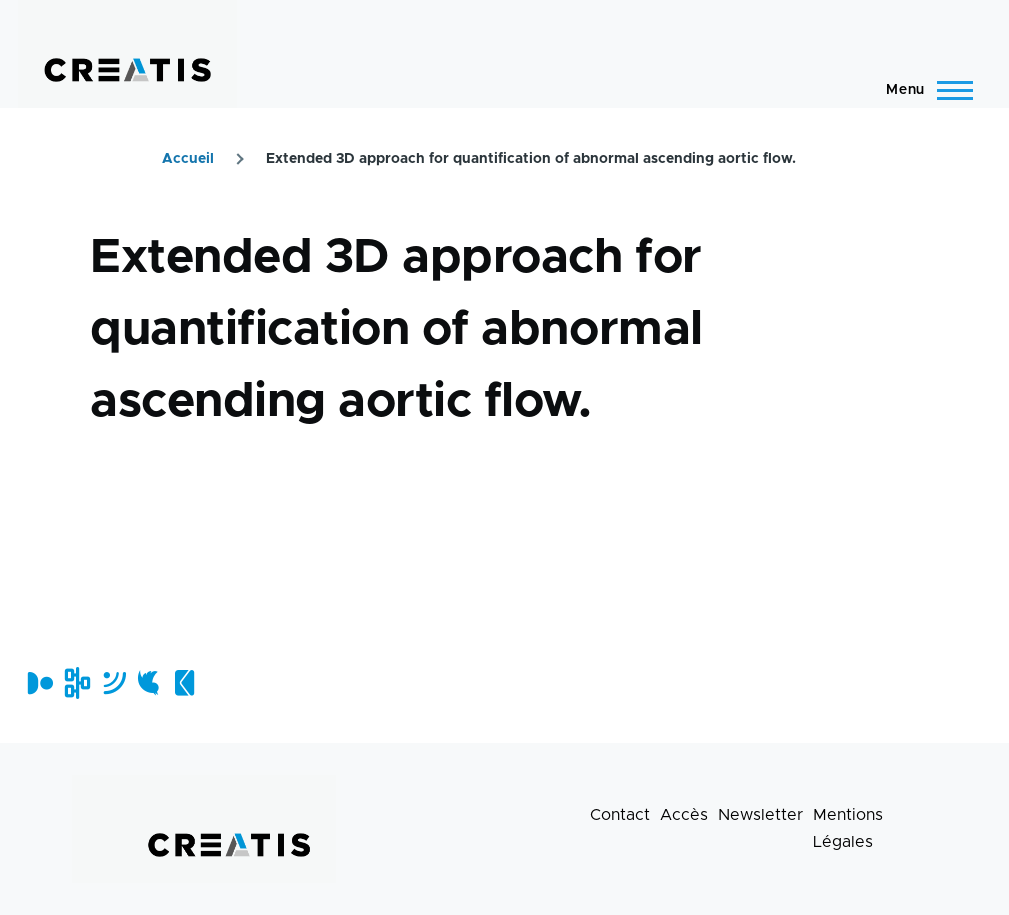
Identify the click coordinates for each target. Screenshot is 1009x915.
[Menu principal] (923, 90)
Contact (620, 815)
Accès (684, 815)
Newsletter (760, 815)
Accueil (188, 159)
